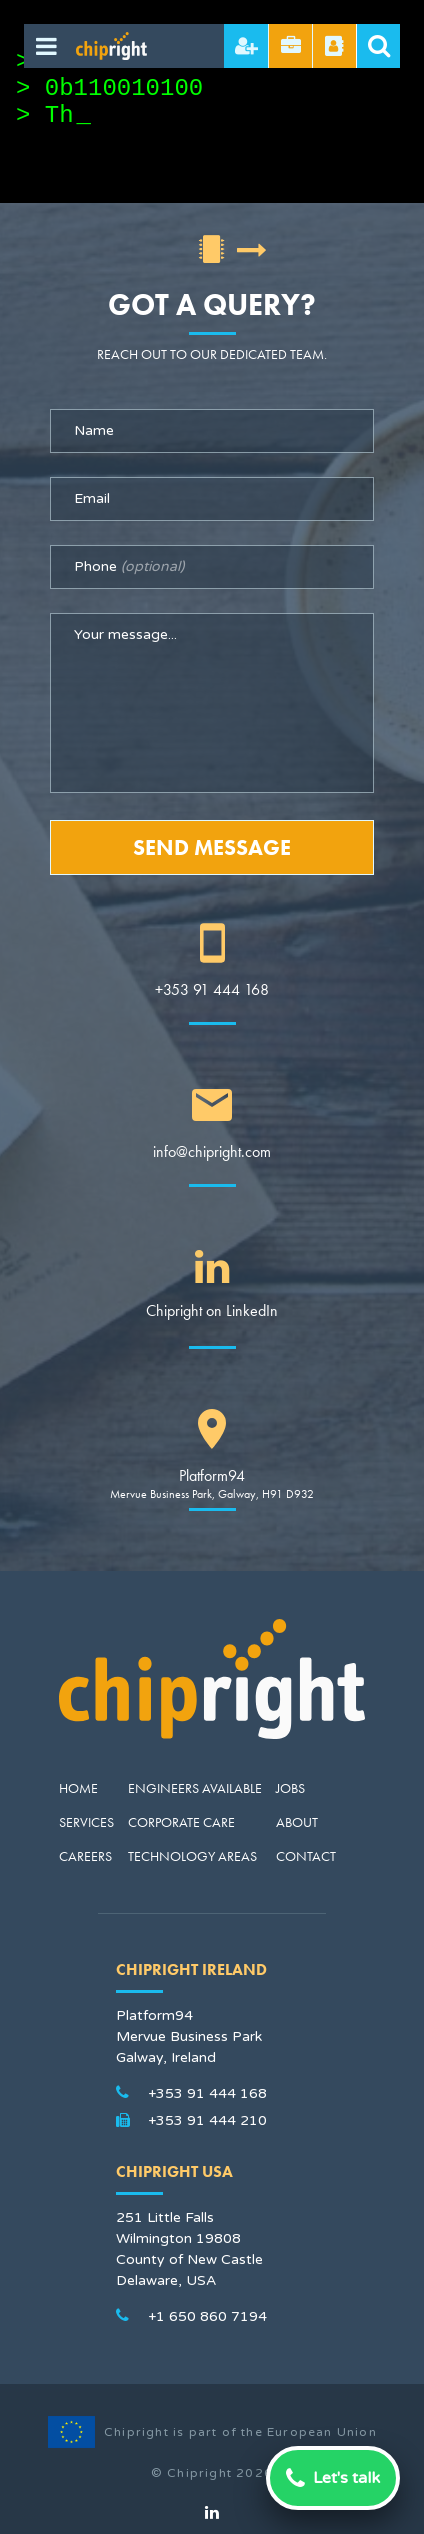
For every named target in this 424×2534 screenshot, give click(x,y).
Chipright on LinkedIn (212, 1310)
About (297, 1822)
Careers (85, 1856)
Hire (246, 46)
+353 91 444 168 (212, 989)
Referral (334, 46)
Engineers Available (195, 1788)
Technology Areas (192, 1856)
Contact (306, 1856)
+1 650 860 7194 (207, 2316)
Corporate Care (181, 1822)
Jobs (290, 1788)
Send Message (212, 847)
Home (78, 1788)
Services (86, 1822)
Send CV (291, 46)
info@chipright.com (212, 1151)
